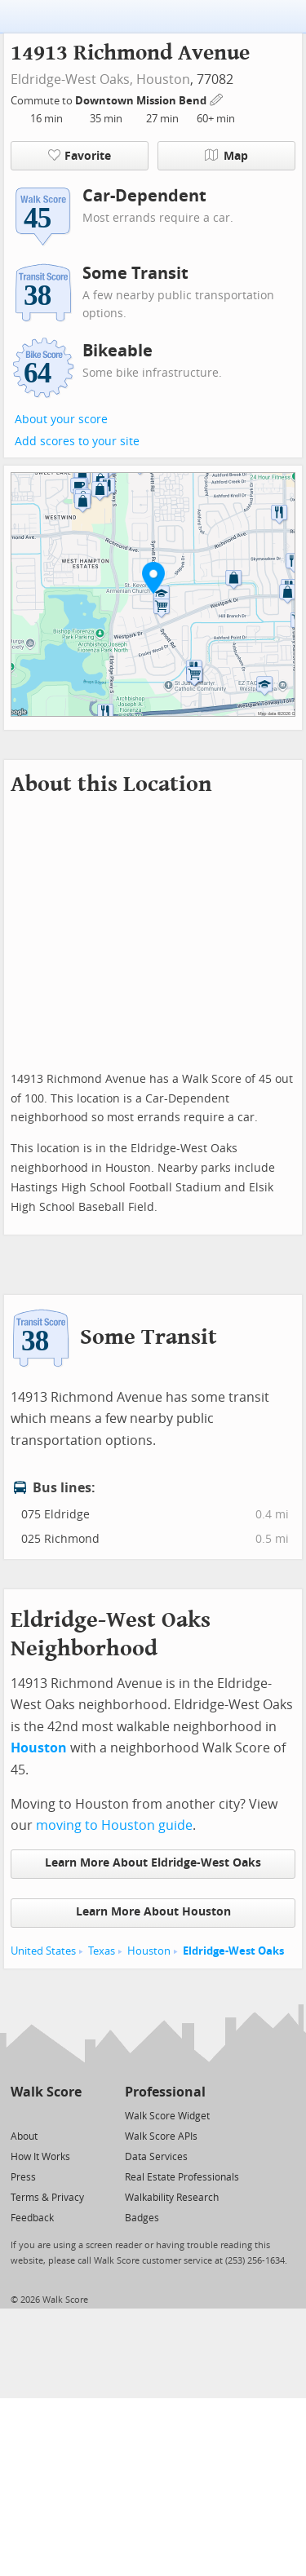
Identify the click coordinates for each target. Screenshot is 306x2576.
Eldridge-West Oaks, (72, 79)
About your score (61, 419)
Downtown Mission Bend (142, 101)
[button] (153, 577)
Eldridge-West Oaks (233, 1951)
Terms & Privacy (47, 2197)
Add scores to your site (77, 441)
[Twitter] (20, 2114)
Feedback (32, 2218)
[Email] (70, 2114)
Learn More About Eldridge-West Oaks (153, 1863)
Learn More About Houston (153, 1912)
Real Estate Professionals (182, 2177)
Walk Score (46, 2092)
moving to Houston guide (114, 1825)
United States (43, 1951)
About (24, 2136)
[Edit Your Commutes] (217, 98)
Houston (163, 79)
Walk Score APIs (161, 2136)
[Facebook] (45, 2114)
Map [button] (226, 155)
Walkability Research (172, 2197)
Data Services (156, 2157)
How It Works (40, 2157)
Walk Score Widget (167, 2116)
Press (23, 2177)
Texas (101, 1951)
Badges (142, 2218)
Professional (165, 2092)
